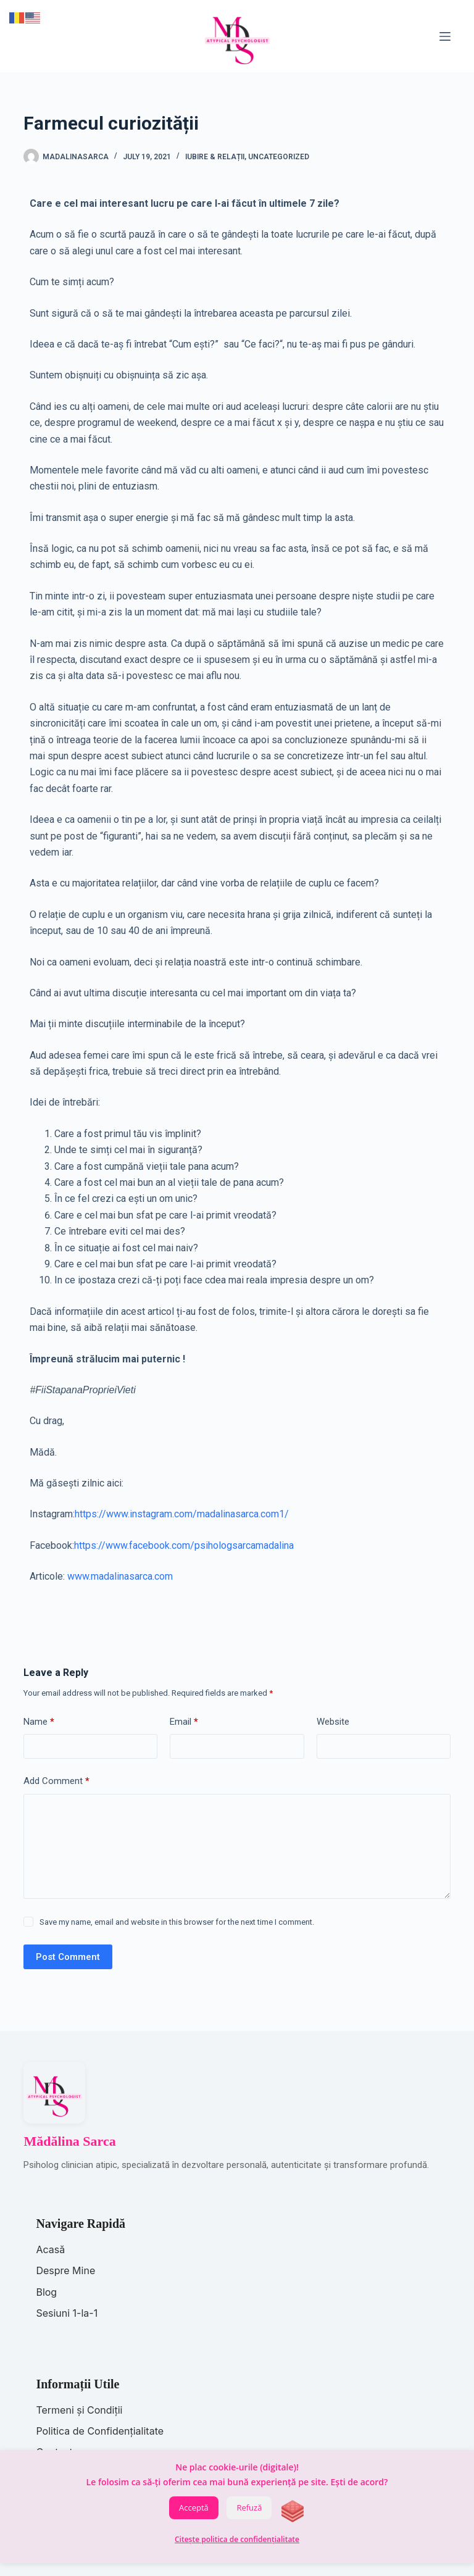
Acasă (50, 2249)
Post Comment (68, 1956)
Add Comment (56, 1781)
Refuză (249, 2507)
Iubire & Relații (214, 156)
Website (333, 1721)
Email (184, 1722)
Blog (46, 2292)
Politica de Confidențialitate (100, 2431)
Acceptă (194, 2507)
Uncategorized (278, 156)
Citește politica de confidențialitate (237, 2539)
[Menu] (445, 36)
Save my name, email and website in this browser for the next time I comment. (177, 1922)
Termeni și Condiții (79, 2410)
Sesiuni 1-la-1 (67, 2313)
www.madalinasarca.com (120, 1576)
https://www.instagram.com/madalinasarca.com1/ (182, 1514)
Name (38, 1722)
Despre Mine (65, 2270)
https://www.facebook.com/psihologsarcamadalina (184, 1545)
